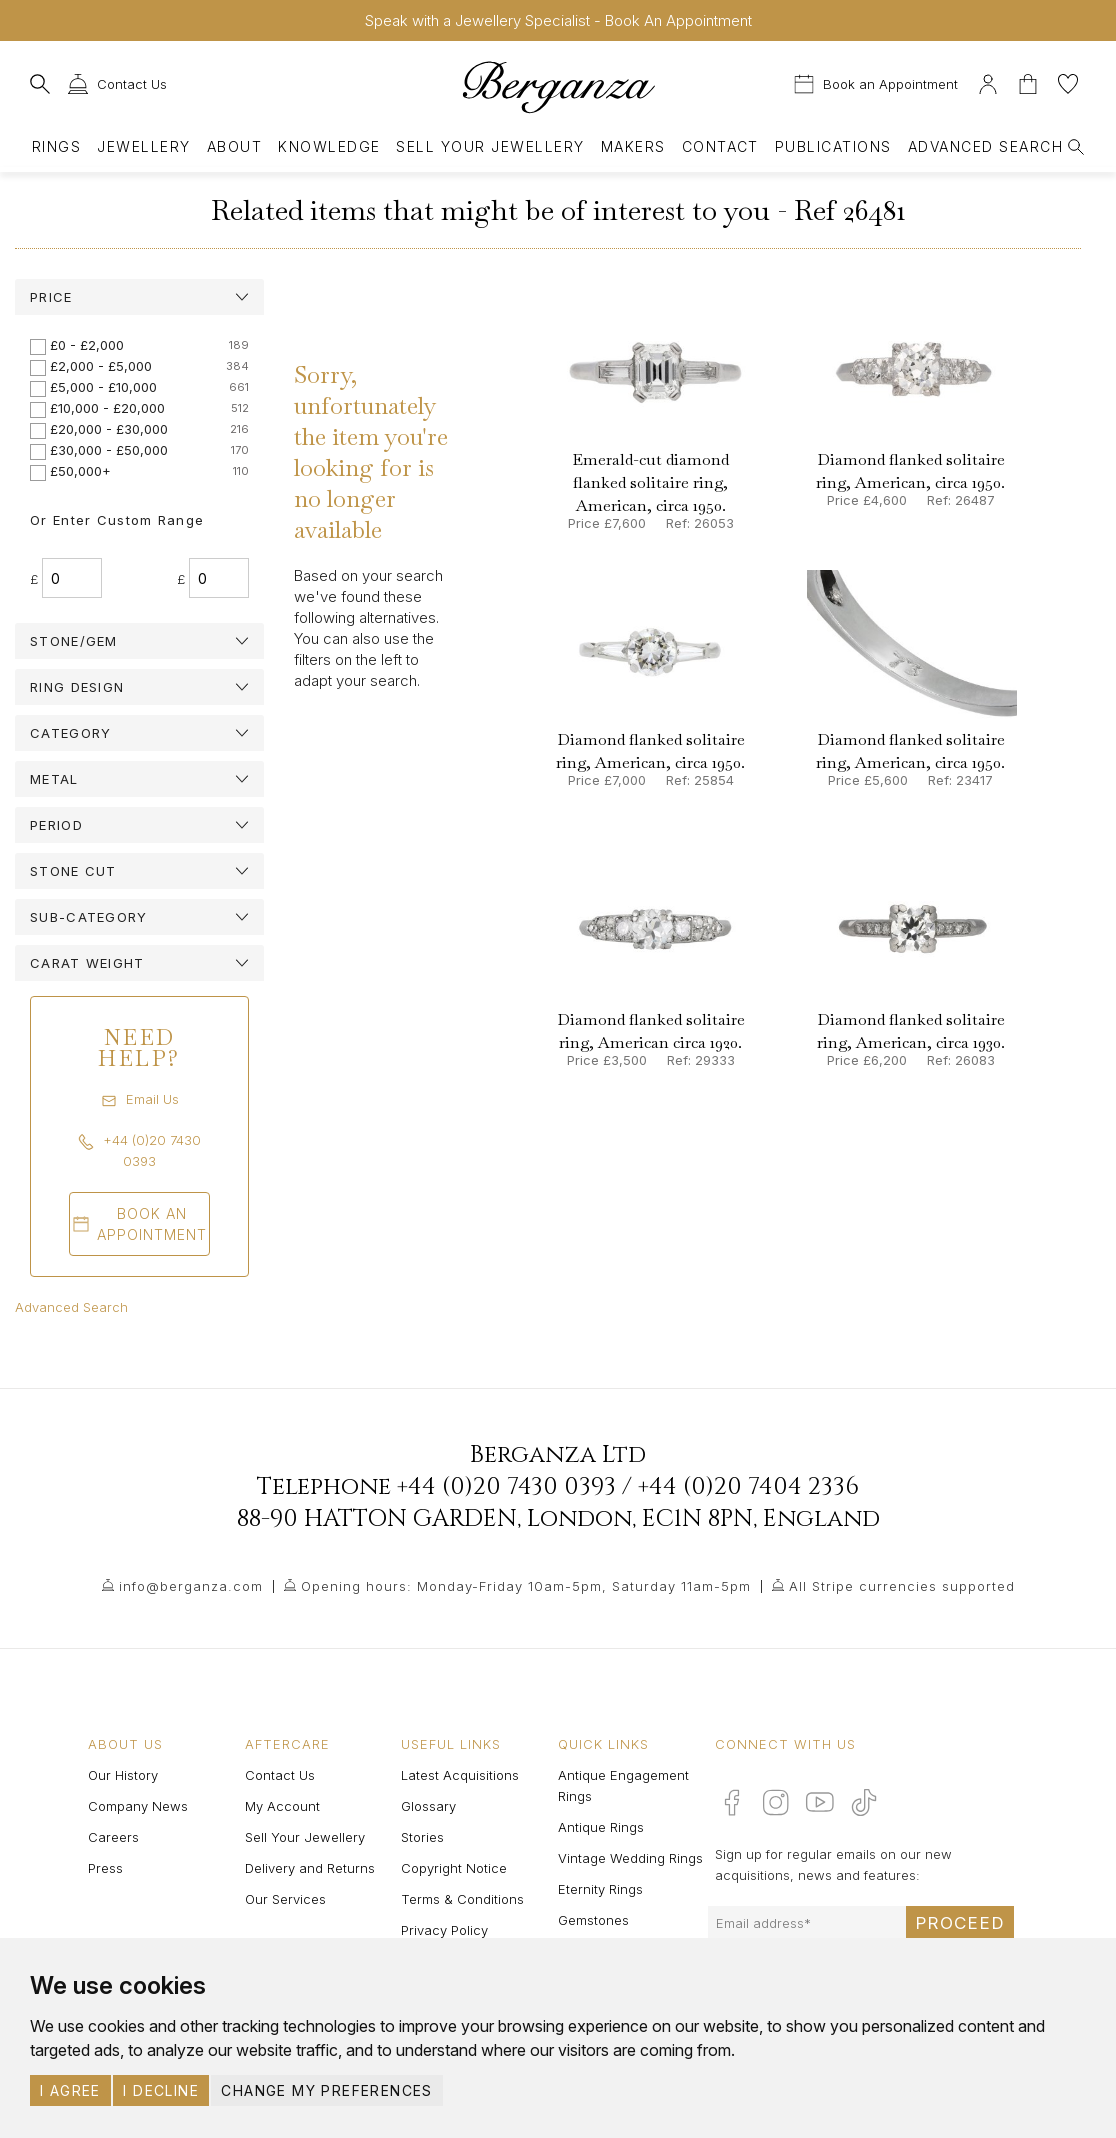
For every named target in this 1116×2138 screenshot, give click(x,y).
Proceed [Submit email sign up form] (960, 1923)
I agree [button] (70, 2090)
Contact (720, 146)
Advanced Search (71, 1307)
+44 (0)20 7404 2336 (748, 1487)
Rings (56, 146)
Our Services (285, 1899)
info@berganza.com (191, 1586)
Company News (138, 1806)
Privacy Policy (444, 1930)
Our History (123, 1775)
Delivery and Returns (310, 1868)
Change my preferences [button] (326, 2090)
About (234, 146)
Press (105, 1868)
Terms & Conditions (462, 1899)
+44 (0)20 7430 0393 (506, 1487)
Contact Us (280, 1775)
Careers (113, 1837)
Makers (633, 146)
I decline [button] (161, 2090)
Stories (422, 1837)
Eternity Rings (600, 1889)
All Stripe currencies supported (902, 1586)
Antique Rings (601, 1827)
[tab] (139, 297)
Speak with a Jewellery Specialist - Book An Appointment (558, 20)
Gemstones (593, 1920)
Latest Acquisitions (460, 1775)
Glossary (428, 1806)
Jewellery (143, 146)
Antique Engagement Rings (623, 1785)
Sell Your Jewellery (490, 146)
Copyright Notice (454, 1868)
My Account (282, 1806)
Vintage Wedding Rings (630, 1858)
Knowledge (329, 146)
